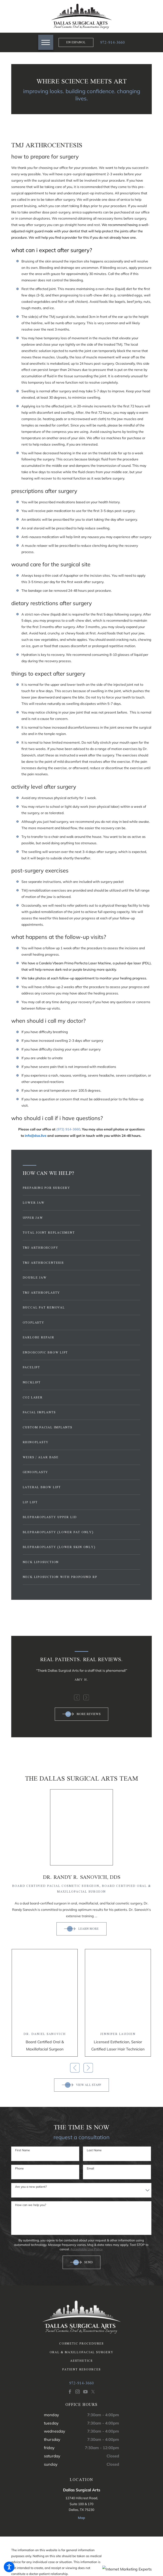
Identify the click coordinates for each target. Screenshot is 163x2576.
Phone (19, 2168)
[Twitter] (93, 2391)
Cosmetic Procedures (81, 2343)
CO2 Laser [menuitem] (33, 1397)
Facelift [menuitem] (31, 1367)
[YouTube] (85, 2391)
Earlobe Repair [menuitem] (38, 1337)
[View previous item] (77, 1697)
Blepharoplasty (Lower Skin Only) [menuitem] (59, 1547)
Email (90, 2168)
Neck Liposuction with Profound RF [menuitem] (60, 1577)
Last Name (94, 2150)
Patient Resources (81, 2369)
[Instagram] (77, 2391)
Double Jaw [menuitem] (35, 1277)
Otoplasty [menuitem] (33, 1322)
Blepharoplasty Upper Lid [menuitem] (50, 1517)
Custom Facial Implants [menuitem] (47, 1427)
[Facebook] (70, 2391)
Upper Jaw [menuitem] (33, 1218)
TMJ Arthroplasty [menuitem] (41, 1293)
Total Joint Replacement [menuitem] (49, 1232)
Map (81, 2518)
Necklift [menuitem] (32, 1382)
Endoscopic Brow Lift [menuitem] (45, 1352)
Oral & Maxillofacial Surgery (82, 2352)
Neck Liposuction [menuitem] (41, 1562)
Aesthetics (81, 2361)
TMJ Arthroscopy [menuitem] (40, 1248)
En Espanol (76, 42)
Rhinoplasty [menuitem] (36, 1442)
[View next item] (86, 1697)
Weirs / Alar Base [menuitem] (41, 1457)
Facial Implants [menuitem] (39, 1412)
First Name (22, 2150)
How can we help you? (30, 2205)
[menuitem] (81, 2343)
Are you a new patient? (31, 2187)
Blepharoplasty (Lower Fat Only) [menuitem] (58, 1532)
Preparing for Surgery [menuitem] (46, 1188)
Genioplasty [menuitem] (35, 1472)
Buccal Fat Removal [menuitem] (44, 1307)
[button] (9, 2567)
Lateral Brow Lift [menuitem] (42, 1487)
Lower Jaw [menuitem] (34, 1203)
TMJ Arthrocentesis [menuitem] (43, 1263)
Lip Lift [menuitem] (30, 1502)
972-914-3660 (112, 42)
